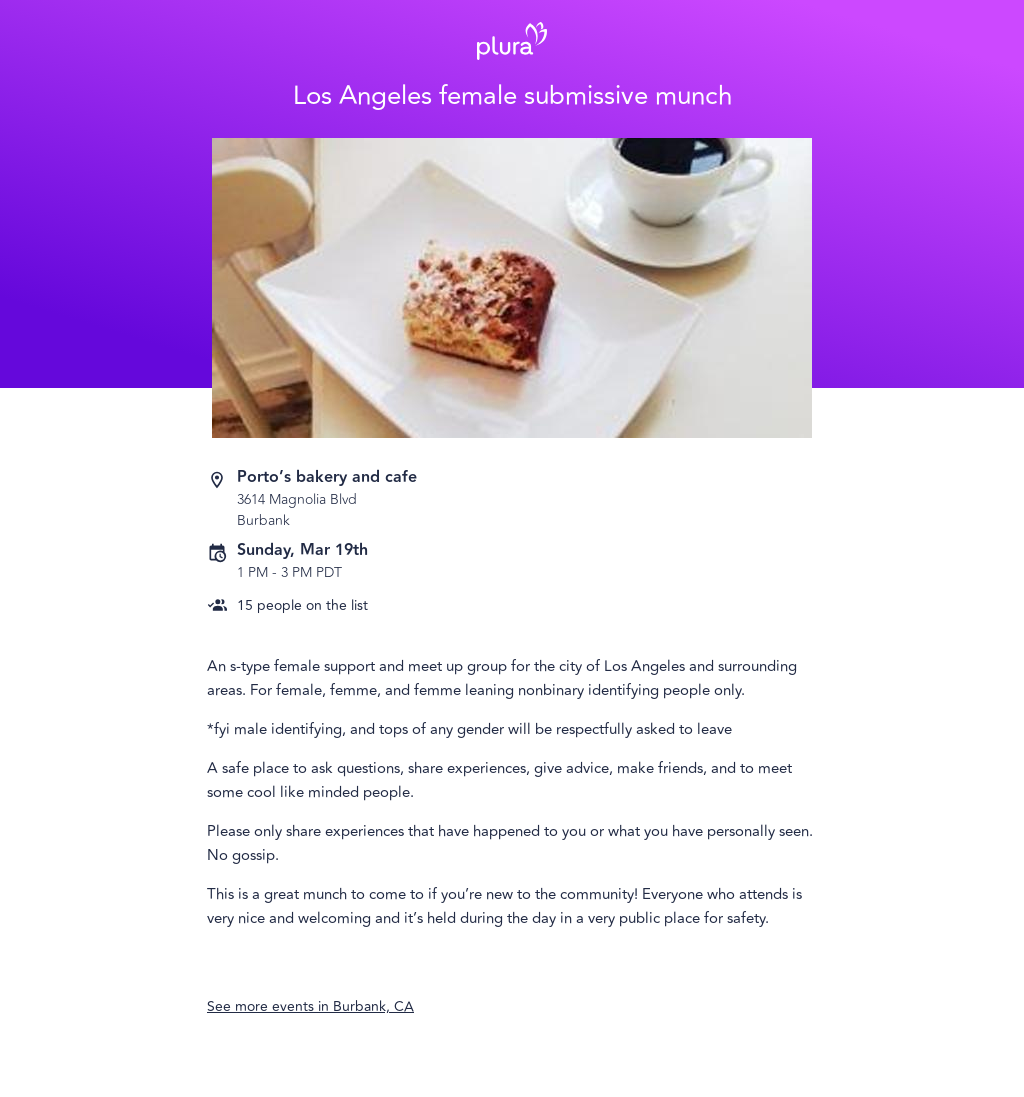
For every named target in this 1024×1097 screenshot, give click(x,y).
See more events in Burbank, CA (310, 1006)
